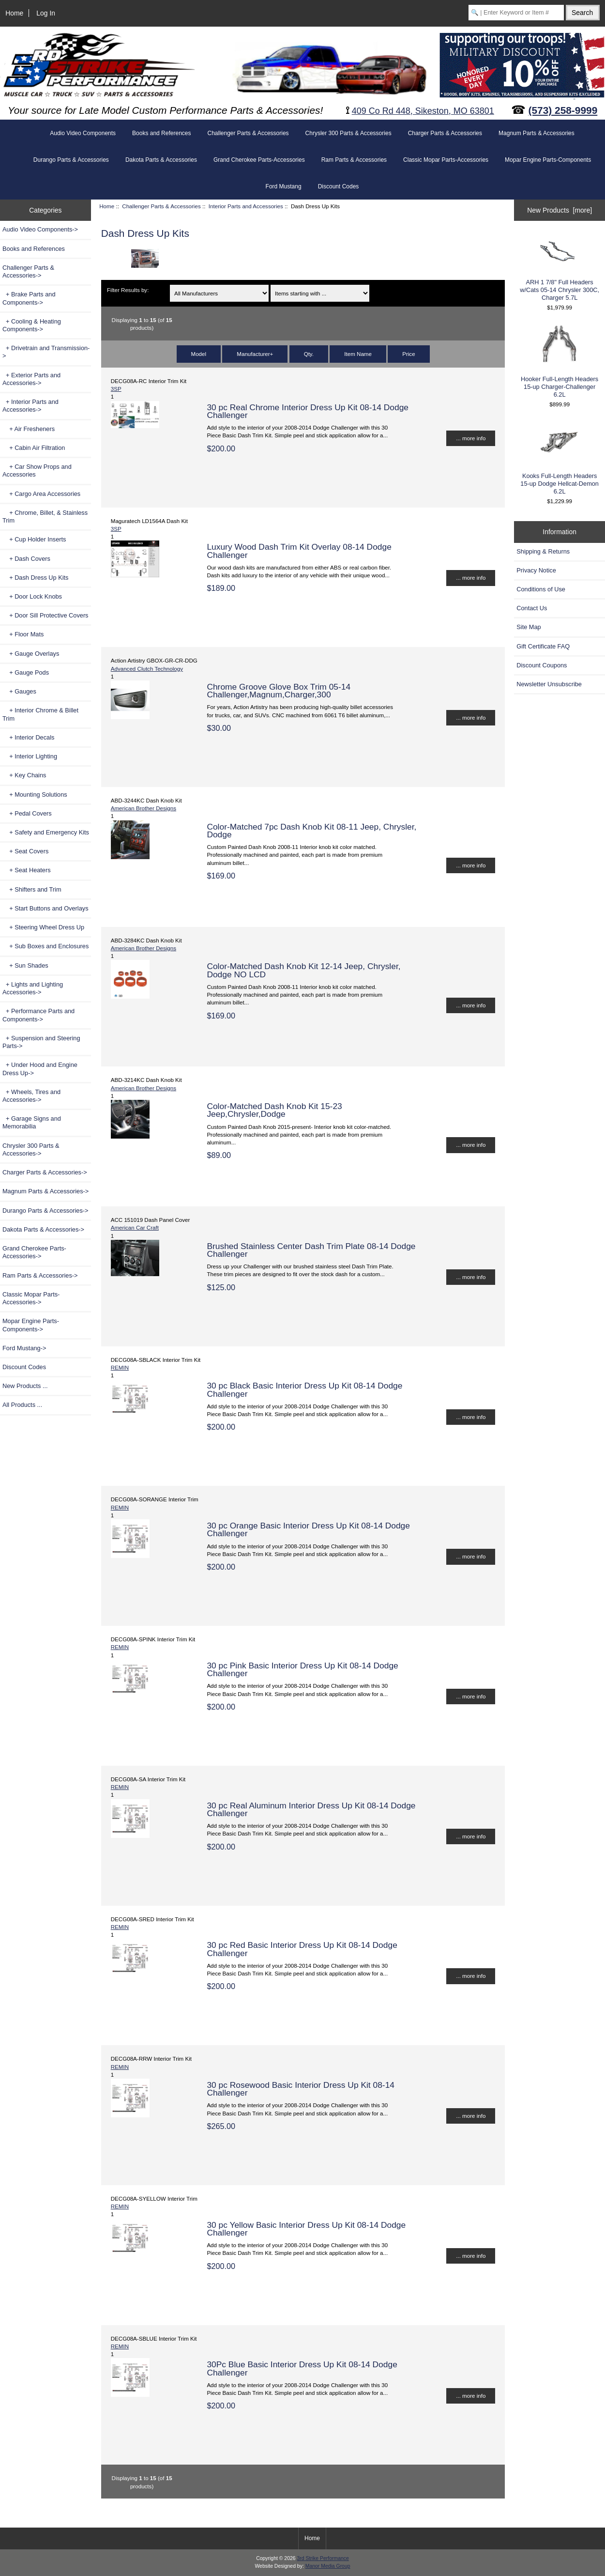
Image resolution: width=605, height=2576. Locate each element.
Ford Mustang (284, 186)
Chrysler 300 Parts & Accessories (348, 133)
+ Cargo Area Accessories (41, 493)
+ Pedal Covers (27, 813)
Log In (45, 13)
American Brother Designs (143, 808)
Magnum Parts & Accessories (537, 133)
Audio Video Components (83, 133)
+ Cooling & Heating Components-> (31, 325)
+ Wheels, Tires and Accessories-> (31, 1095)
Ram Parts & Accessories (354, 159)
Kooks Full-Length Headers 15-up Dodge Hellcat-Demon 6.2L (559, 458)
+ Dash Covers (26, 558)
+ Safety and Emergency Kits (45, 832)
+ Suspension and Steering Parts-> (41, 1041)
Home (14, 13)
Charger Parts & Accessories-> (44, 1172)
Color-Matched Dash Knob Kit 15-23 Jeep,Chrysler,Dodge (274, 1110)
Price (408, 354)
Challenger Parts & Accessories (161, 206)
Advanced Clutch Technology (147, 668)
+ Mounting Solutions (34, 794)
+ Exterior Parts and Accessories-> (31, 378)
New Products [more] (559, 210)
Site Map (528, 627)
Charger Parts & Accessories (445, 133)
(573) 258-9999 (563, 110)
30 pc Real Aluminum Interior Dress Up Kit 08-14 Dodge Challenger (311, 1809)
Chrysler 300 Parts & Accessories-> (31, 1149)
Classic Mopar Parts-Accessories (445, 159)
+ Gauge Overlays (30, 653)
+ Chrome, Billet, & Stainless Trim (45, 516)
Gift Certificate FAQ (543, 646)
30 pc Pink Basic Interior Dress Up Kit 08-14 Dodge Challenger (302, 1669)
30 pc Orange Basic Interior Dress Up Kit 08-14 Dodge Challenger (308, 1529)
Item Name (358, 354)
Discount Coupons (541, 665)
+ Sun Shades (25, 965)
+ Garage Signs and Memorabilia (31, 1122)
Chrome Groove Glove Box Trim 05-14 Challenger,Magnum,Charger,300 (278, 690)
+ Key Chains (24, 775)
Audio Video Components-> (40, 229)
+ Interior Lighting (29, 756)
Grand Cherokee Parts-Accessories (259, 159)
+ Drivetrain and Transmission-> (46, 351)
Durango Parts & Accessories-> (45, 1210)
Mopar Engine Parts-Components (548, 159)
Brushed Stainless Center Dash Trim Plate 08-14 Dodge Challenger (311, 1250)
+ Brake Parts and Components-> (29, 298)
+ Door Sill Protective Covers (45, 615)
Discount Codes (338, 186)
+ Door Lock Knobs (32, 596)
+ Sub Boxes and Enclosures (45, 946)
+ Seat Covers (25, 851)
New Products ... (25, 1385)
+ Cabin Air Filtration (33, 447)
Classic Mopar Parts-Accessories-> (31, 1298)
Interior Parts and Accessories (246, 206)
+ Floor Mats (23, 634)
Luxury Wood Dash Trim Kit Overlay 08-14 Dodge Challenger (299, 550)
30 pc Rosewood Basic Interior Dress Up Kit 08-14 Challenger (300, 2089)
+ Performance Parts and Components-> (38, 1014)
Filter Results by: (128, 290)
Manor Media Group (327, 2566)
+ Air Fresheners (28, 428)
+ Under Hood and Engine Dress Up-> (39, 1068)
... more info (470, 438)
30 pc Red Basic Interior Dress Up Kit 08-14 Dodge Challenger (302, 1949)
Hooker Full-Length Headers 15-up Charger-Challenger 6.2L (559, 361)
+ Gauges (19, 691)
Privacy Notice (536, 570)
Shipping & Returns (543, 551)
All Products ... (22, 1404)
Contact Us (531, 608)
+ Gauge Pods (25, 672)
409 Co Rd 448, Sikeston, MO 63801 (423, 111)
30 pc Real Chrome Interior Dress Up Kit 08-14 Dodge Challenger (307, 411)
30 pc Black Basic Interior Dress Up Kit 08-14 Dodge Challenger (304, 1389)
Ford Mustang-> (24, 1348)
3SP (116, 389)
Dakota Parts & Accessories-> (43, 1229)
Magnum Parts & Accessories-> (45, 1191)
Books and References (161, 133)
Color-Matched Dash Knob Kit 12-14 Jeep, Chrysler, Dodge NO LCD (303, 970)
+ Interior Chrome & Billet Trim (40, 714)
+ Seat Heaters (26, 870)
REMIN (120, 1367)
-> (28, 271)
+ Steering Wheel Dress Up (43, 927)
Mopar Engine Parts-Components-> (30, 1324)
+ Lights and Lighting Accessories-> (32, 988)
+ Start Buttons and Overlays (45, 908)
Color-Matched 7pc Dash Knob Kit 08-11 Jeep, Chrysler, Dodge (311, 830)
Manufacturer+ (255, 354)
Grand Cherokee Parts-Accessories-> (34, 1252)
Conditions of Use (540, 589)
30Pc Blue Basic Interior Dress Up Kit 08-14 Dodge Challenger (302, 2368)
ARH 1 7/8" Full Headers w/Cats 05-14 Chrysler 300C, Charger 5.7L (559, 267)
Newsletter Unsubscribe (549, 684)
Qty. (309, 354)
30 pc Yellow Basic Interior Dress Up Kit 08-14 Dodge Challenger (306, 2228)
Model (199, 354)
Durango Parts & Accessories (71, 159)
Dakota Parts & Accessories (161, 159)
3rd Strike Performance (322, 2558)
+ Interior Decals (28, 737)
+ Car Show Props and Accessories (37, 470)
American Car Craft (135, 1227)
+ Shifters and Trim (31, 889)
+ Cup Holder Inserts (34, 539)
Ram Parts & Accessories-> (40, 1275)
